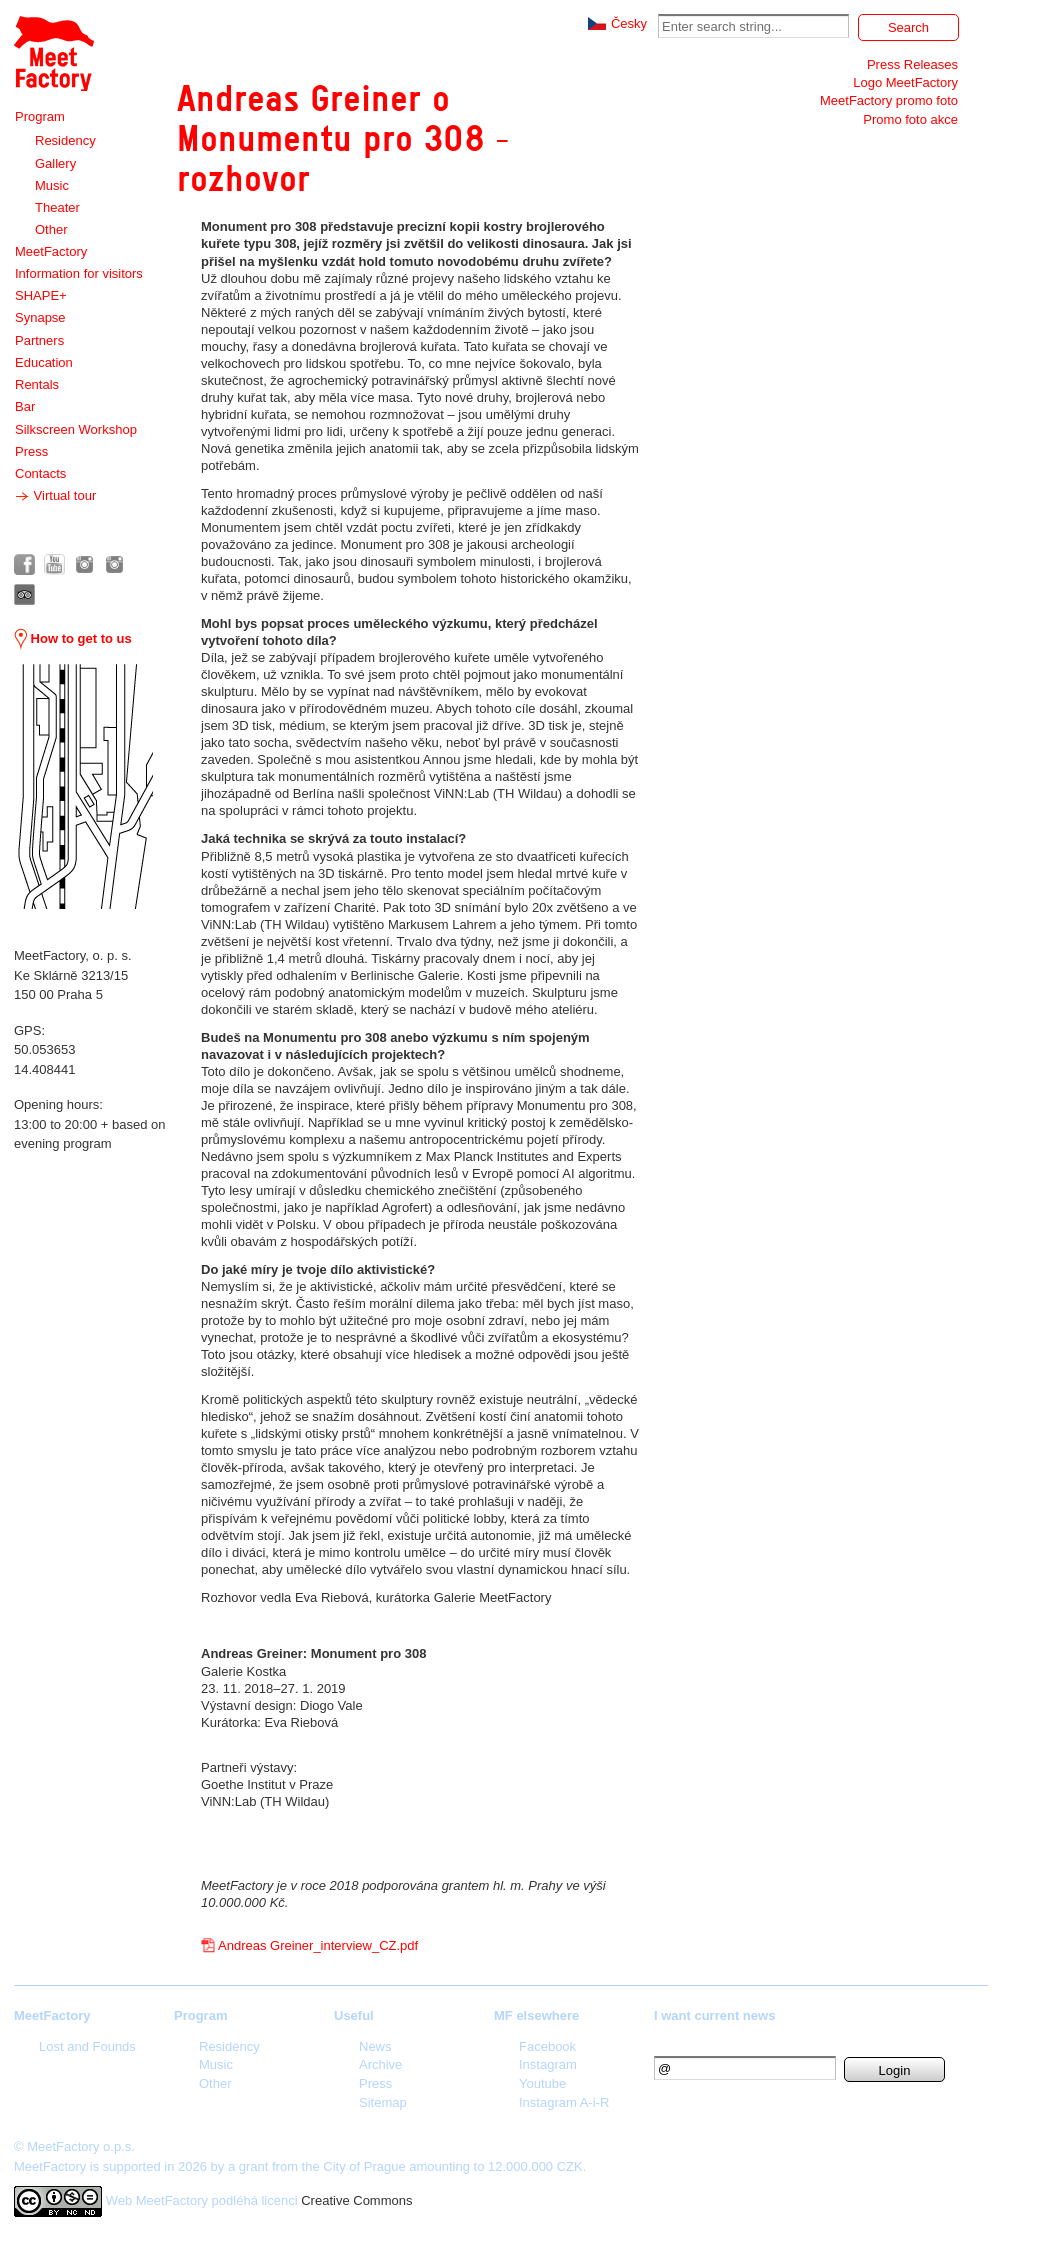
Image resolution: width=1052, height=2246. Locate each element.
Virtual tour (55, 496)
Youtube (542, 2083)
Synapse (40, 317)
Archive (380, 2064)
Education (44, 362)
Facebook (547, 2046)
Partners (39, 340)
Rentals (37, 384)
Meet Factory (54, 53)
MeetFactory (51, 251)
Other (51, 229)
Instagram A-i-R (564, 2102)
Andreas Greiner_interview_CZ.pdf (318, 1945)
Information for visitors (79, 273)
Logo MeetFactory (905, 82)
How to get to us (73, 638)
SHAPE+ (41, 295)
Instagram (548, 2064)
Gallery (55, 163)
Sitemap (383, 2102)
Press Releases (912, 64)
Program (40, 116)
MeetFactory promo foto (889, 100)
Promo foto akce (910, 119)
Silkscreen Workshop (76, 429)
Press (31, 451)
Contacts (40, 473)
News (375, 2046)
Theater (57, 207)
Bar (25, 406)
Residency (65, 140)
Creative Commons (356, 2200)
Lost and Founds (87, 2046)
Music (52, 185)
